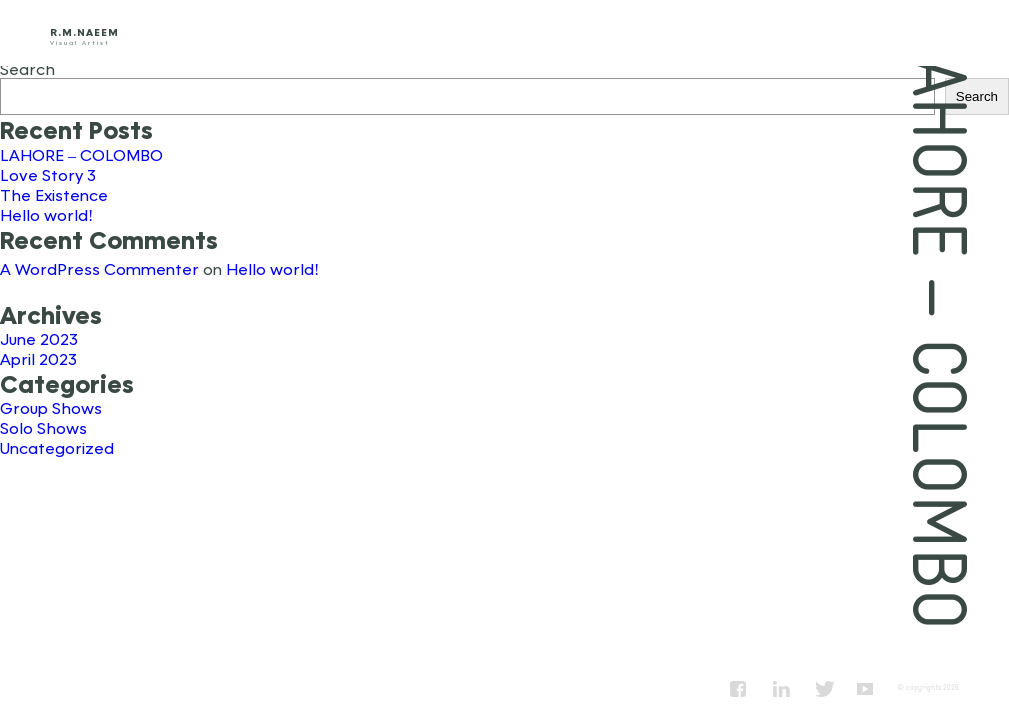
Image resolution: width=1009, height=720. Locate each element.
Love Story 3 (48, 174)
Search (27, 68)
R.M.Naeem (84, 32)
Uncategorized (57, 447)
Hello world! (46, 214)
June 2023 (39, 338)
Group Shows (51, 407)
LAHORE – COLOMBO (81, 154)
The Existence (54, 194)
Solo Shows (43, 427)
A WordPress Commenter (99, 268)
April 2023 (38, 358)
